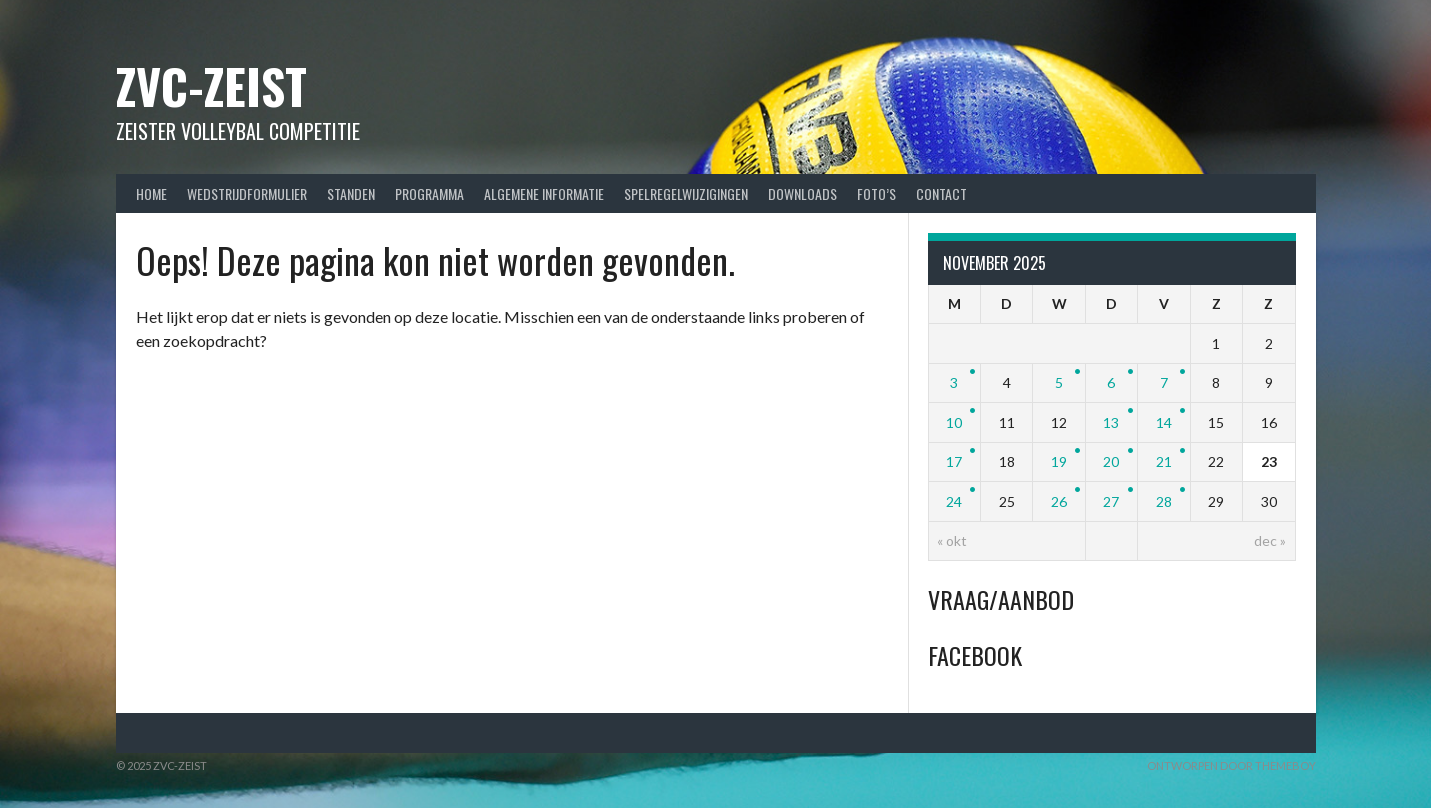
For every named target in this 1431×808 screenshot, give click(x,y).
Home (151, 193)
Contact (941, 193)
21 (1164, 461)
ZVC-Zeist (211, 85)
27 (1111, 501)
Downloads (802, 193)
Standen (351, 193)
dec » (1270, 540)
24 (954, 501)
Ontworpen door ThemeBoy (1231, 765)
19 (1059, 461)
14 (1164, 422)
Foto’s (876, 193)
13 (1111, 422)
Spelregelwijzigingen (686, 193)
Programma (429, 193)
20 (1111, 461)
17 (954, 461)
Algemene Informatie (544, 193)
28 (1164, 501)
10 (954, 422)
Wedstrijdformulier (247, 193)
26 (1059, 501)
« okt (952, 540)
